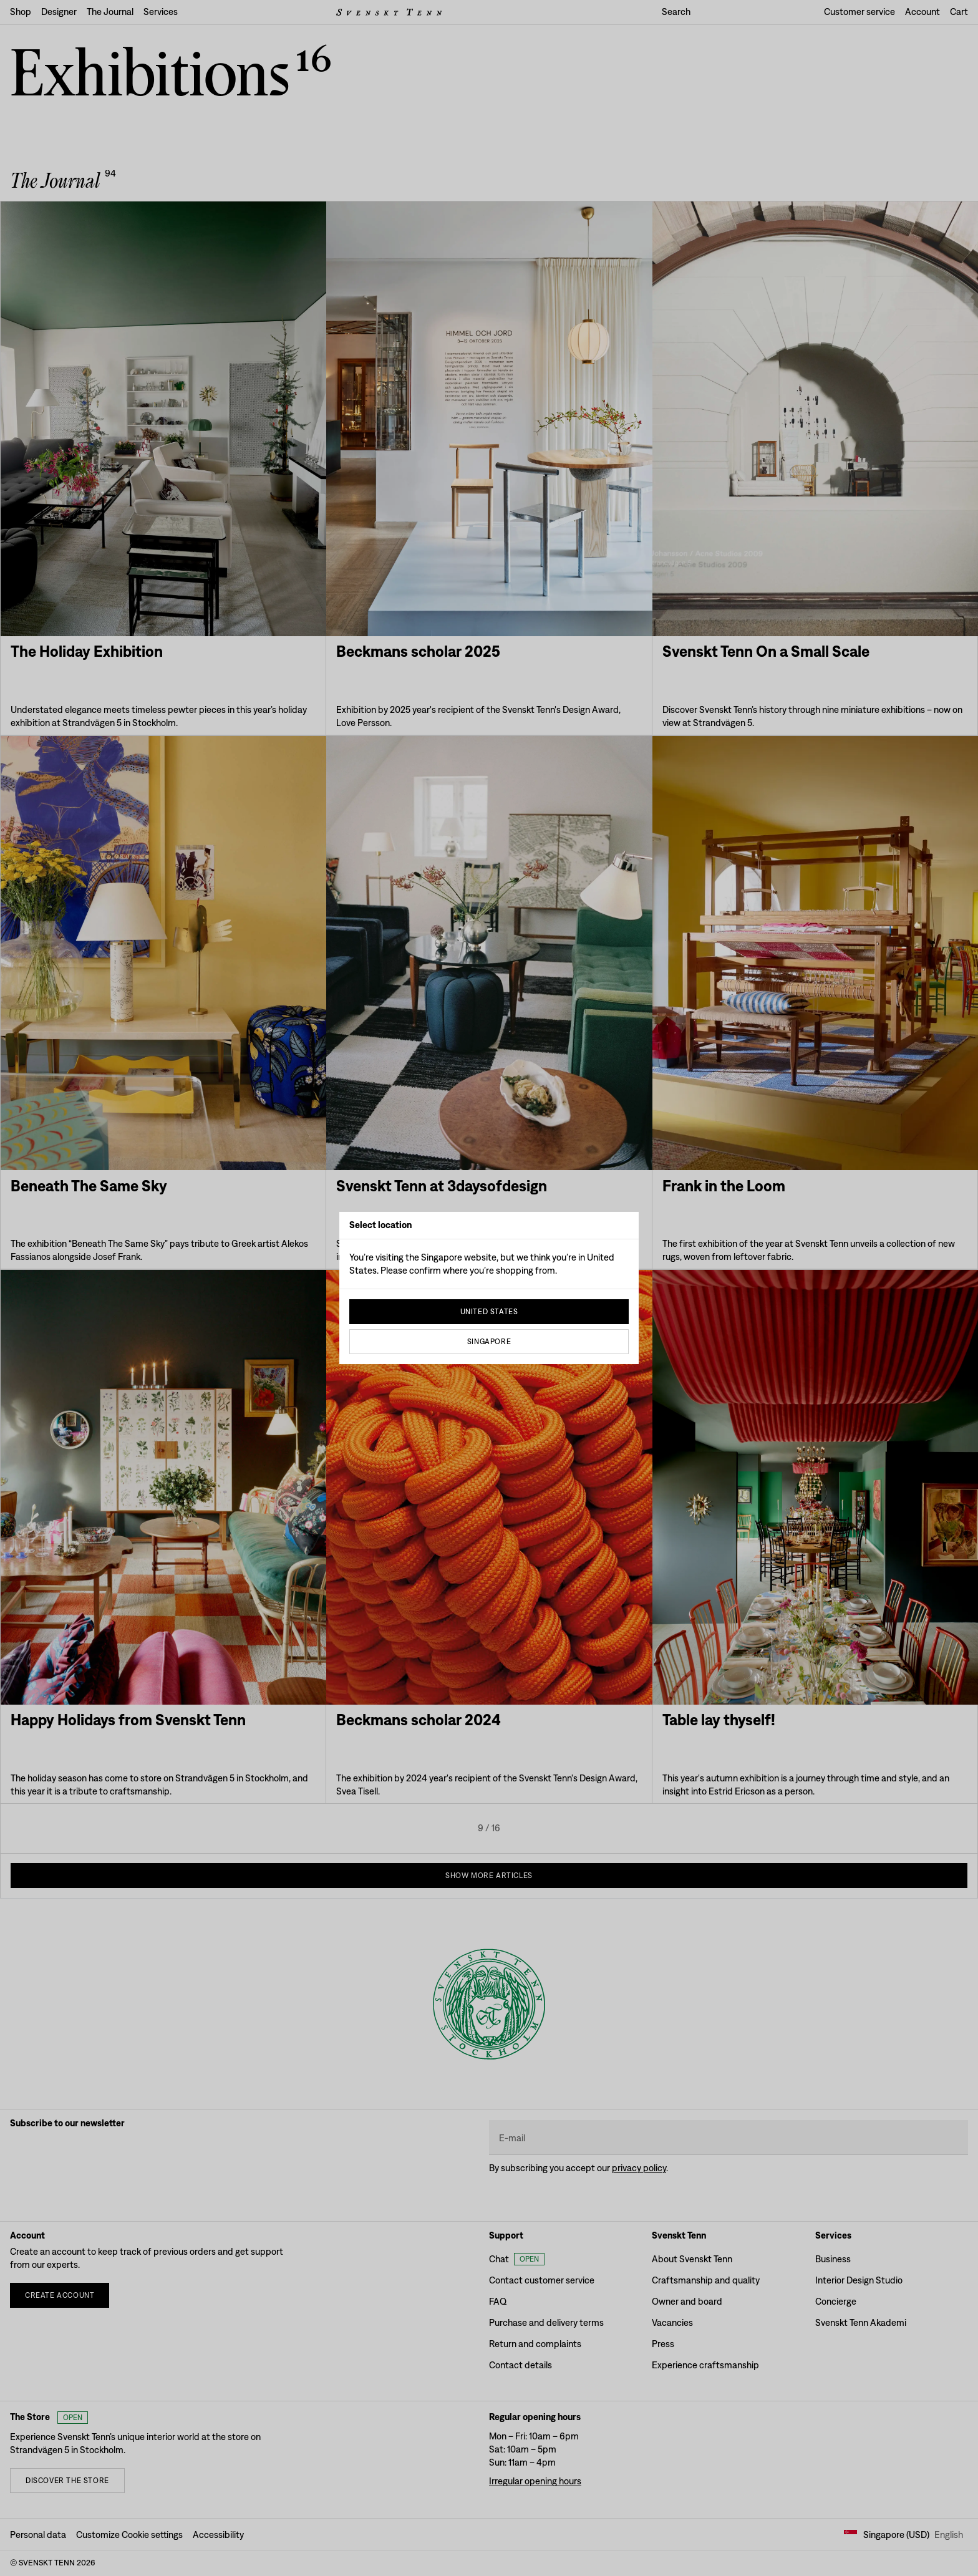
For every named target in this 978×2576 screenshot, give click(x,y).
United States (489, 1311)
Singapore (489, 1341)
